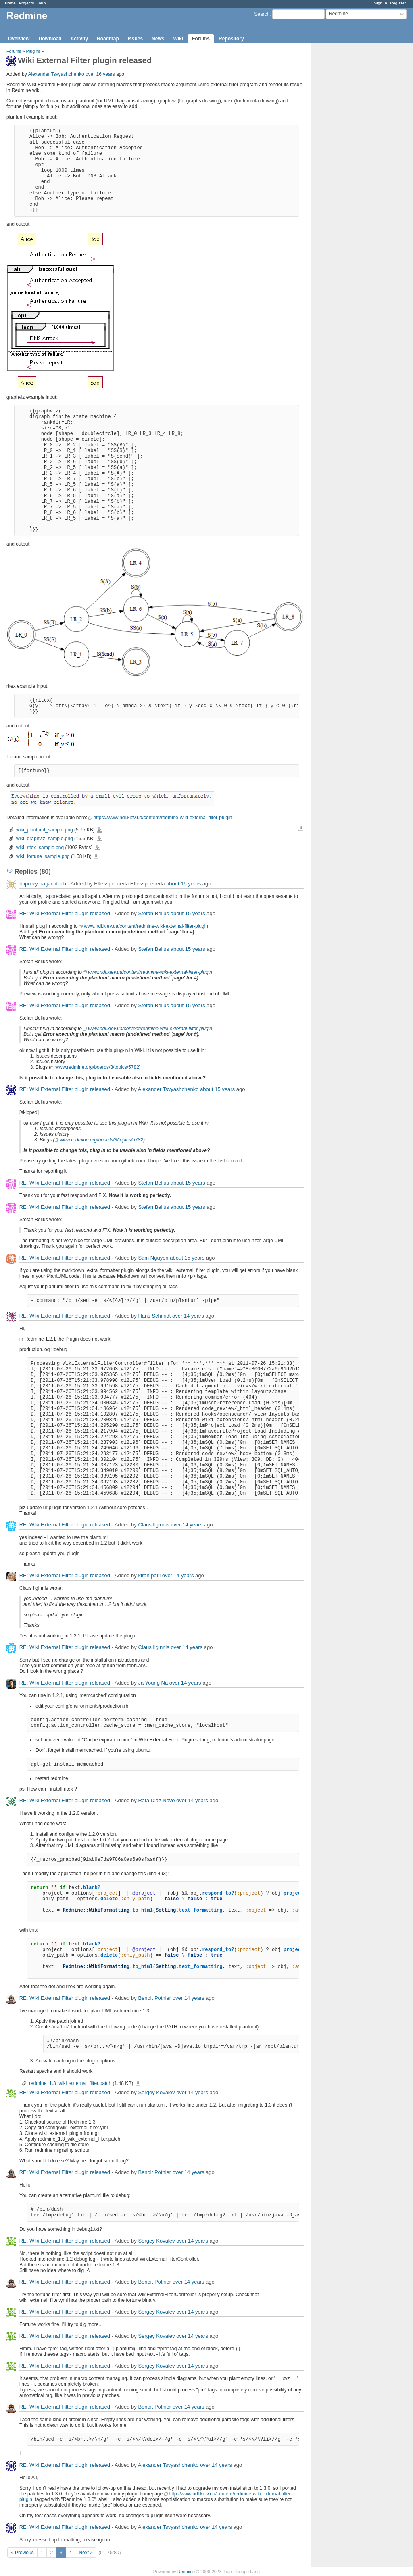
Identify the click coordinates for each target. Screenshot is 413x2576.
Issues (135, 39)
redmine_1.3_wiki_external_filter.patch (70, 2083)
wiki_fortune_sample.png (43, 856)
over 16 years (100, 74)
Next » (86, 2552)
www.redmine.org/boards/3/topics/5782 (97, 1067)
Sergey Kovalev (156, 2092)
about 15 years (183, 884)
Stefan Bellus (153, 913)
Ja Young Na (153, 1683)
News (158, 39)
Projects (26, 3)
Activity (79, 39)
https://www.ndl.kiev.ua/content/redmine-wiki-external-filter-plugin (162, 817)
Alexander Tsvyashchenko (56, 74)
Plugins (33, 51)
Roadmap (108, 39)
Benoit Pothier (154, 1998)
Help (42, 3)
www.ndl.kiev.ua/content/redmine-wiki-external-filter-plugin (146, 926)
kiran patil (149, 1575)
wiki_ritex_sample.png (40, 847)
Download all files (301, 828)
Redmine (186, 2571)
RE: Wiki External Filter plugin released (64, 913)
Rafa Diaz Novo (156, 1800)
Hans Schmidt (154, 1316)
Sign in (380, 3)
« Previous (22, 2552)
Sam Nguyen (153, 1258)
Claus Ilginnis (153, 1525)
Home (10, 3)
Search (261, 14)
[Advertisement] (351, 170)
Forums (201, 39)
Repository (231, 39)
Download (49, 39)
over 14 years (188, 1316)
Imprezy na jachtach (42, 884)
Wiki (178, 39)
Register (398, 3)
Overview (18, 39)
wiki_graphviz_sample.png (44, 838)
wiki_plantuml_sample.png (44, 830)
